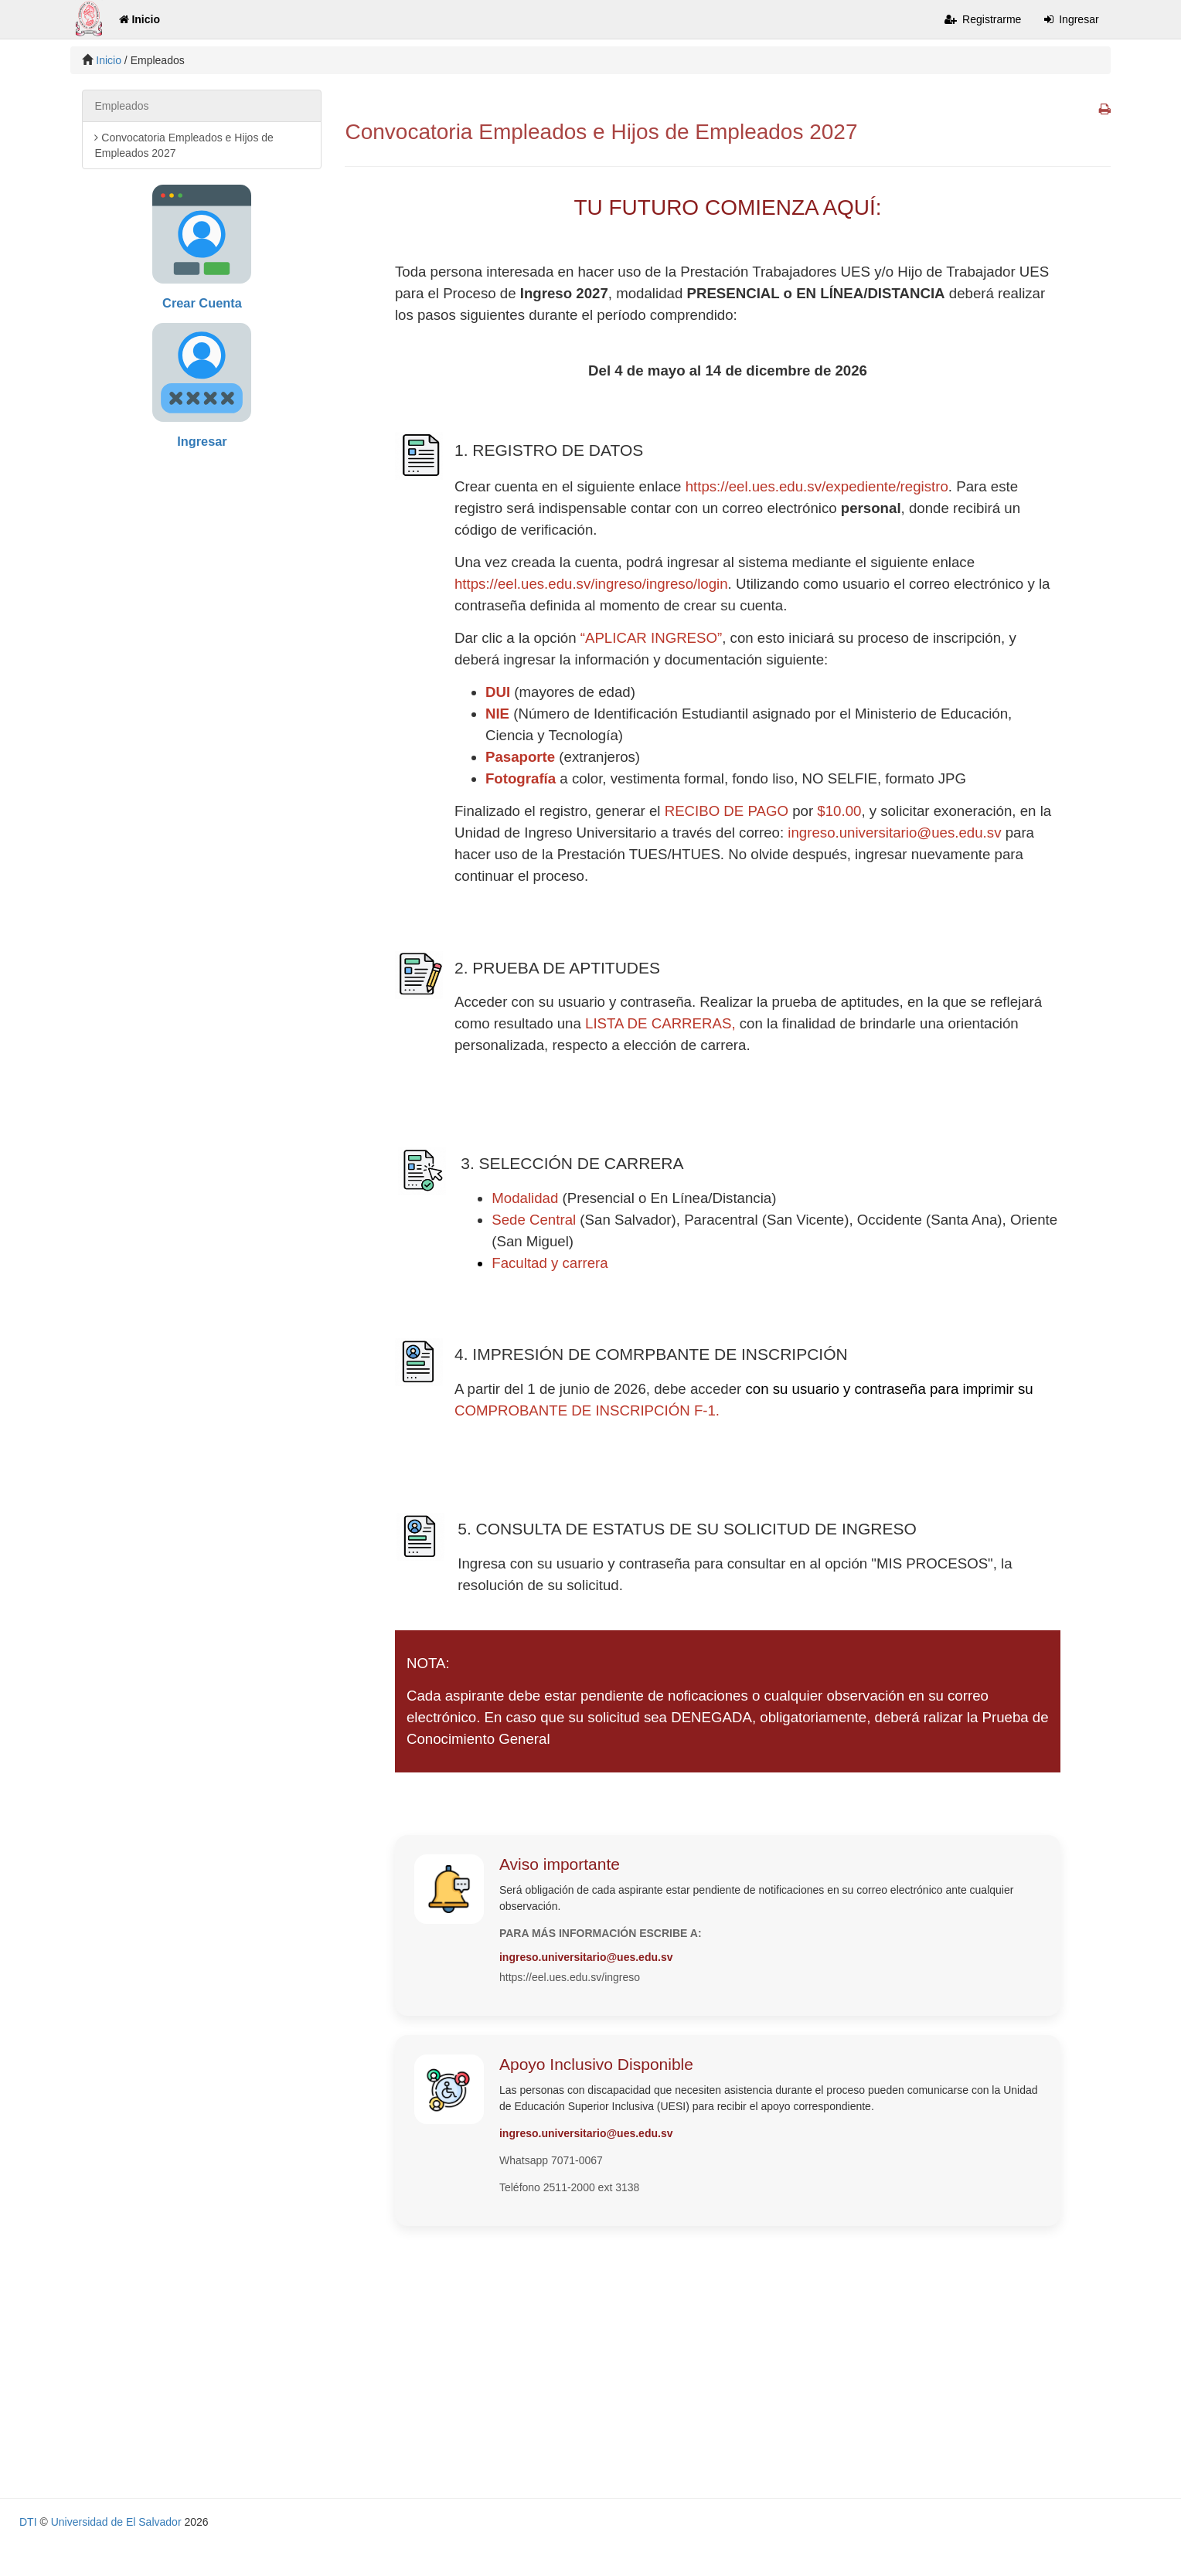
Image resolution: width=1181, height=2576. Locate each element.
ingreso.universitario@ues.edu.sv (894, 832)
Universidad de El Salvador (116, 2522)
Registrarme (982, 19)
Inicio (139, 19)
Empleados (121, 106)
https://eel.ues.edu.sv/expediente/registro (817, 486)
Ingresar (1071, 19)
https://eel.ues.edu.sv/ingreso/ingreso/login (591, 584)
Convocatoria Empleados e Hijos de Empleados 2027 (183, 145)
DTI (28, 2522)
